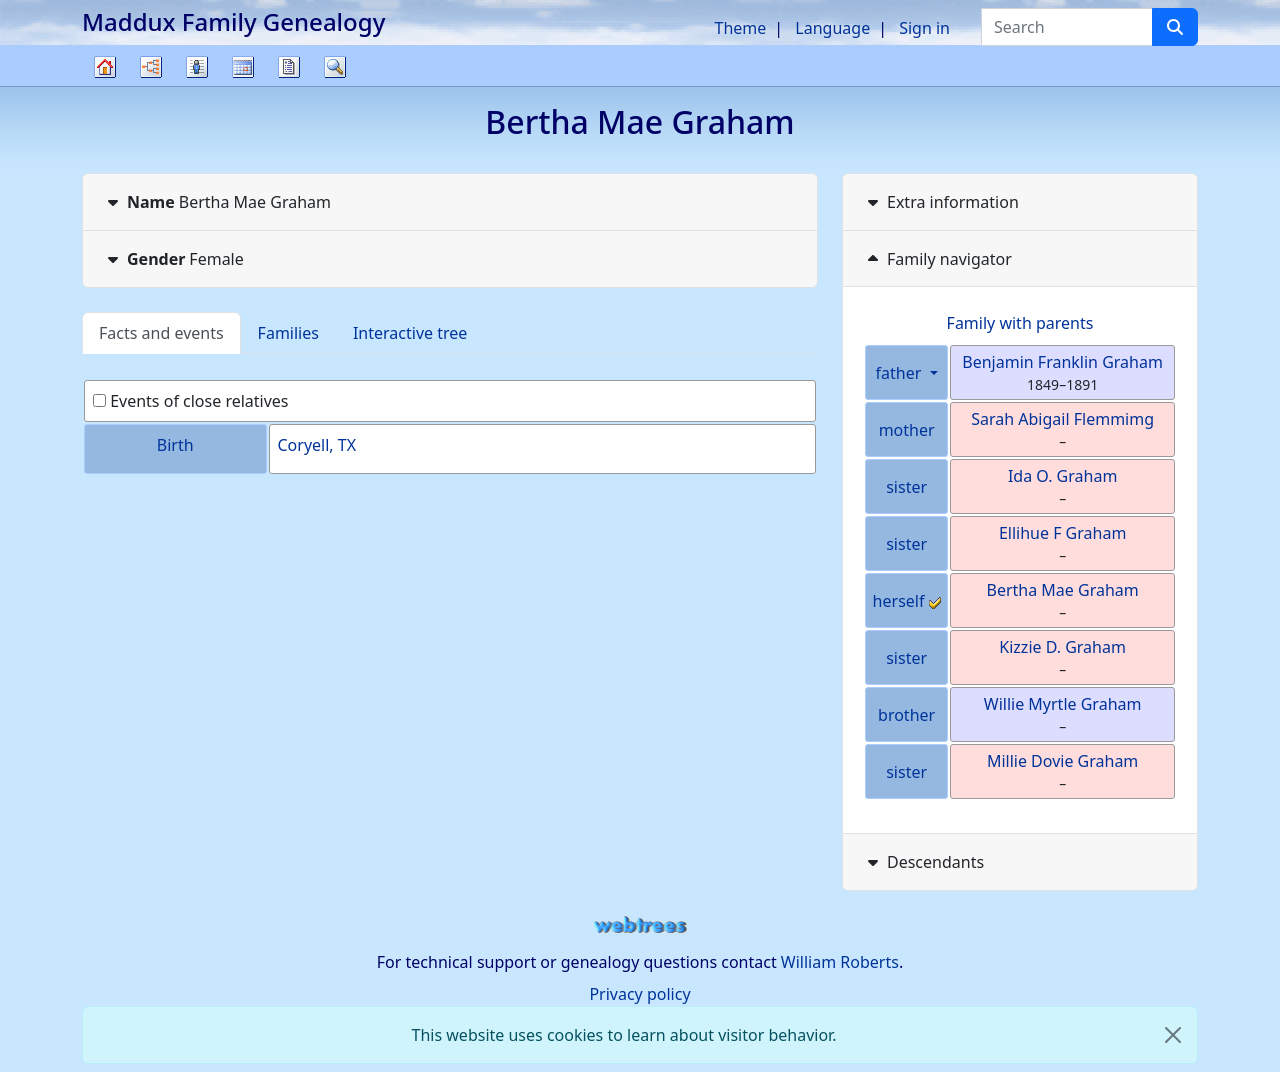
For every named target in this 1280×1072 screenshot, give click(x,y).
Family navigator (937, 259)
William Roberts (840, 962)
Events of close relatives (191, 401)
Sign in (924, 28)
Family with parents (1020, 323)
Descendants (923, 862)
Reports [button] (289, 67)
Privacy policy (639, 994)
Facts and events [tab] (161, 333)
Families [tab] (288, 333)
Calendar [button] (243, 67)
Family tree (105, 85)
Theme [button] (741, 28)
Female (173, 259)
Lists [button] (197, 67)
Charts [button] (151, 67)
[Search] (1175, 27)
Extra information (941, 202)
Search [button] (335, 67)
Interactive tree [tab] (410, 333)
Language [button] (832, 28)
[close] (1173, 1035)
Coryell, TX (317, 445)
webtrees (640, 925)
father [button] (901, 373)
